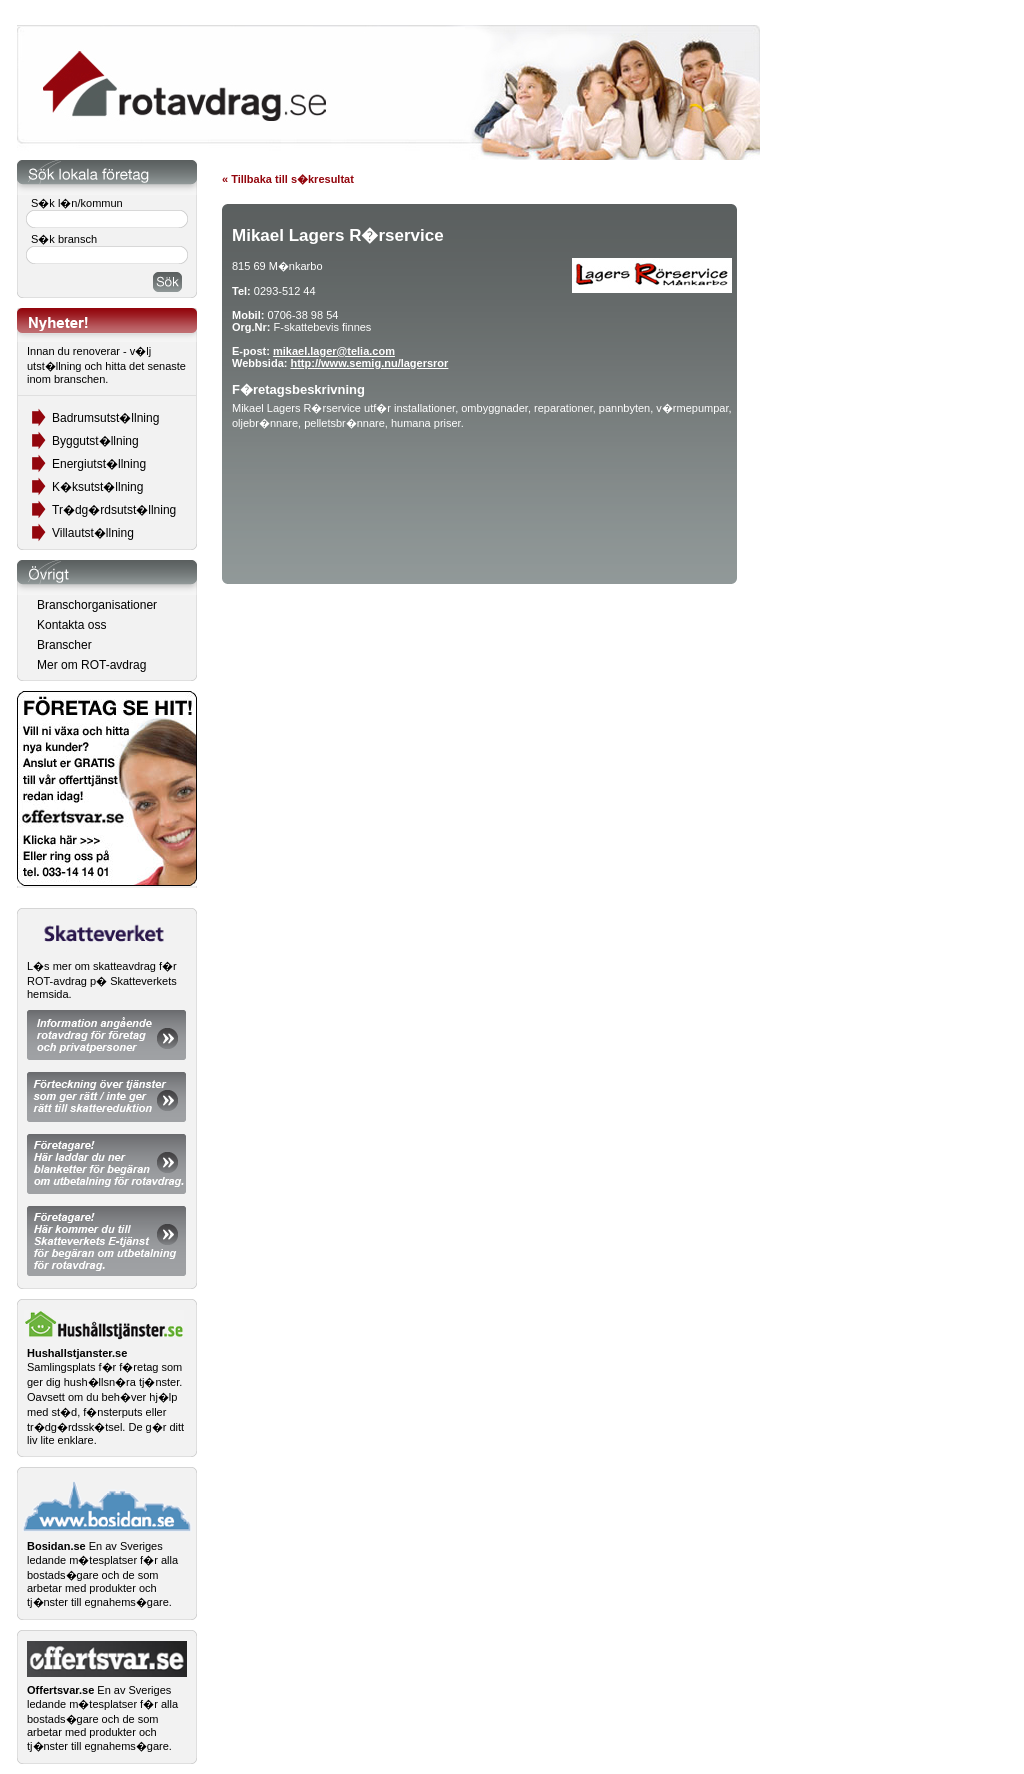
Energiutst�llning (99, 464)
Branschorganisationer (97, 605)
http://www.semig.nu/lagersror (369, 363)
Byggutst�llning (95, 441)
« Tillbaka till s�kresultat (288, 179)
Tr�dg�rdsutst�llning (114, 510)
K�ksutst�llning (97, 487)
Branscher (64, 645)
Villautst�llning (93, 533)
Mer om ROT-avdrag (91, 665)
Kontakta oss (71, 625)
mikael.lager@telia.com (334, 351)
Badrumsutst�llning (105, 418)
